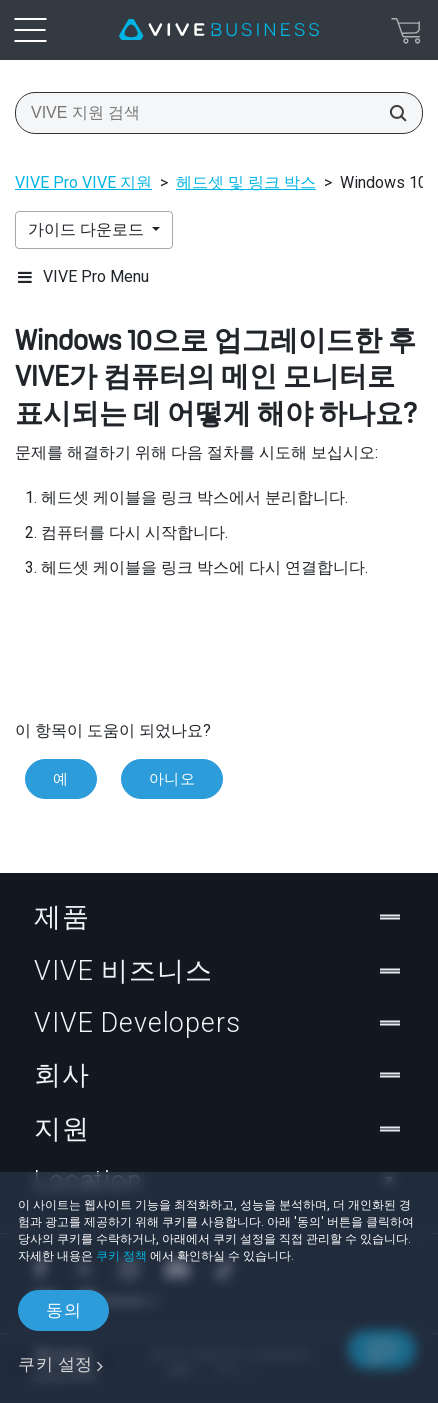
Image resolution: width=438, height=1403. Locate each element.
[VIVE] (219, 30)
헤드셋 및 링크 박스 (246, 182)
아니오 (172, 779)
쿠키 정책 (121, 1256)
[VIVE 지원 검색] (392, 113)
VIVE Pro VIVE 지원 (83, 182)
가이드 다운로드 (88, 229)
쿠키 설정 (55, 1364)
